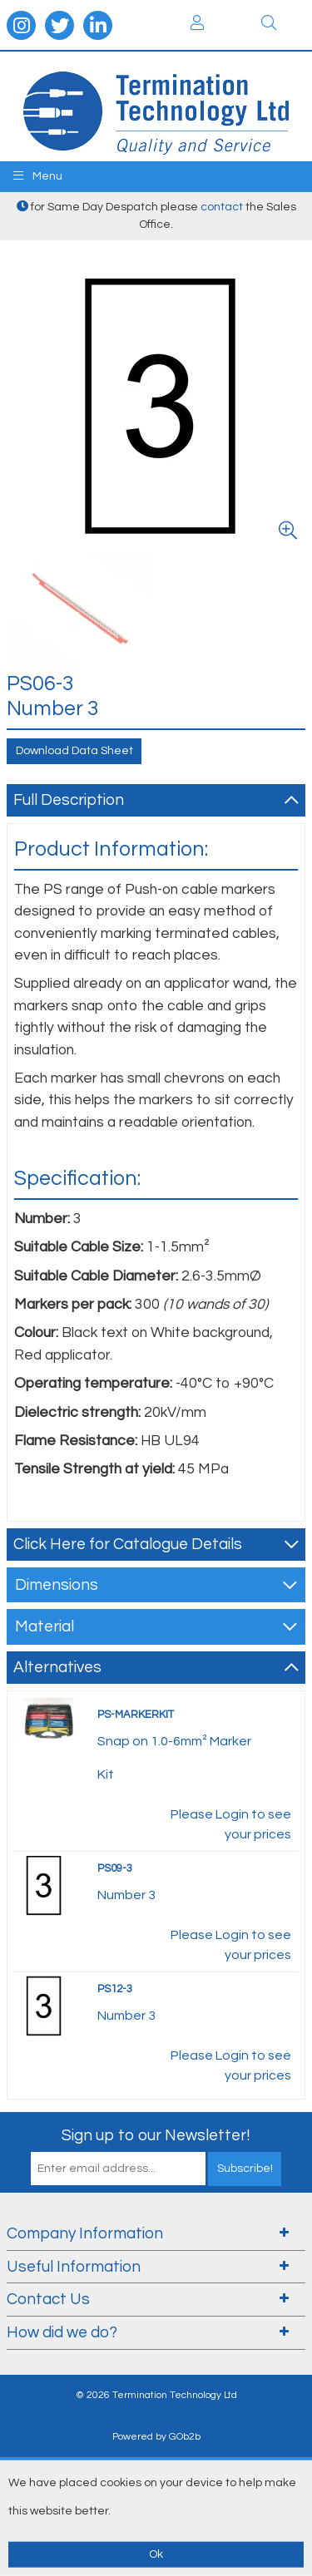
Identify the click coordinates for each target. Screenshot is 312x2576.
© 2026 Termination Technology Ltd (156, 2395)
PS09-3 (114, 1868)
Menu (37, 176)
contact (222, 207)
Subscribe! (245, 2168)
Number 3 (126, 1895)
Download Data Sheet (74, 751)
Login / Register (197, 22)
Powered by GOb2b (156, 2436)
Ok (156, 2554)
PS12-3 (114, 1989)
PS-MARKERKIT (135, 1714)
